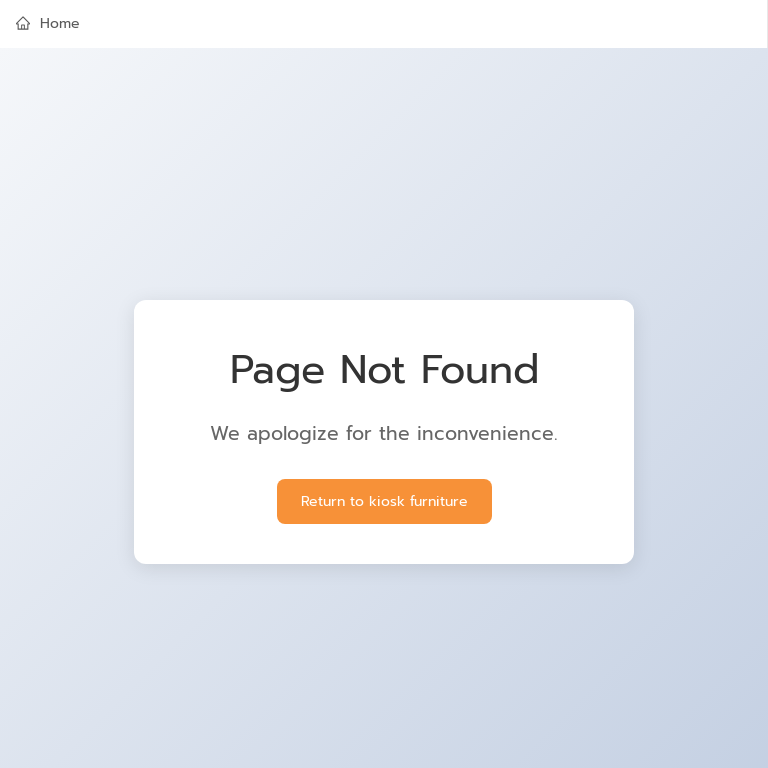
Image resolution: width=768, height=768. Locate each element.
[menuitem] (383, 24)
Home (48, 23)
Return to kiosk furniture (384, 501)
